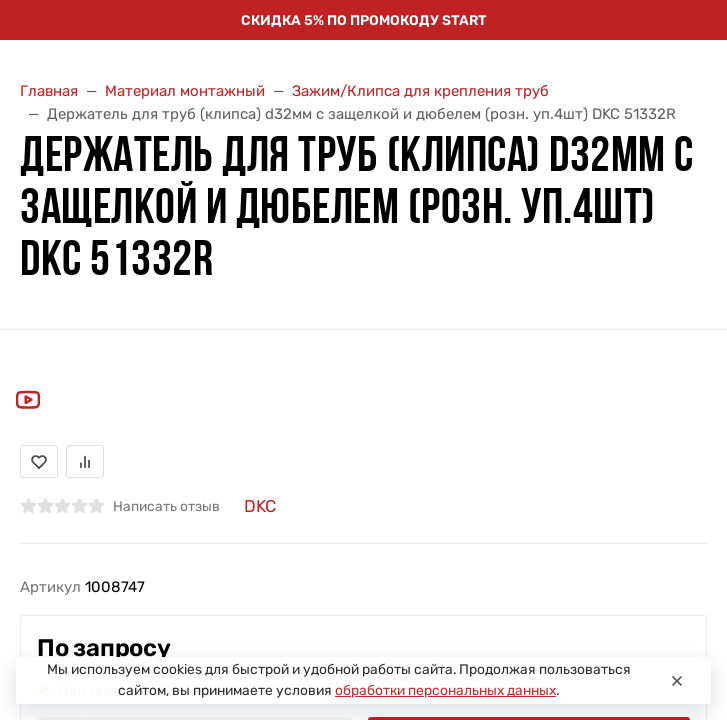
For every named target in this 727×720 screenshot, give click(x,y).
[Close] (677, 681)
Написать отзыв (166, 506)
